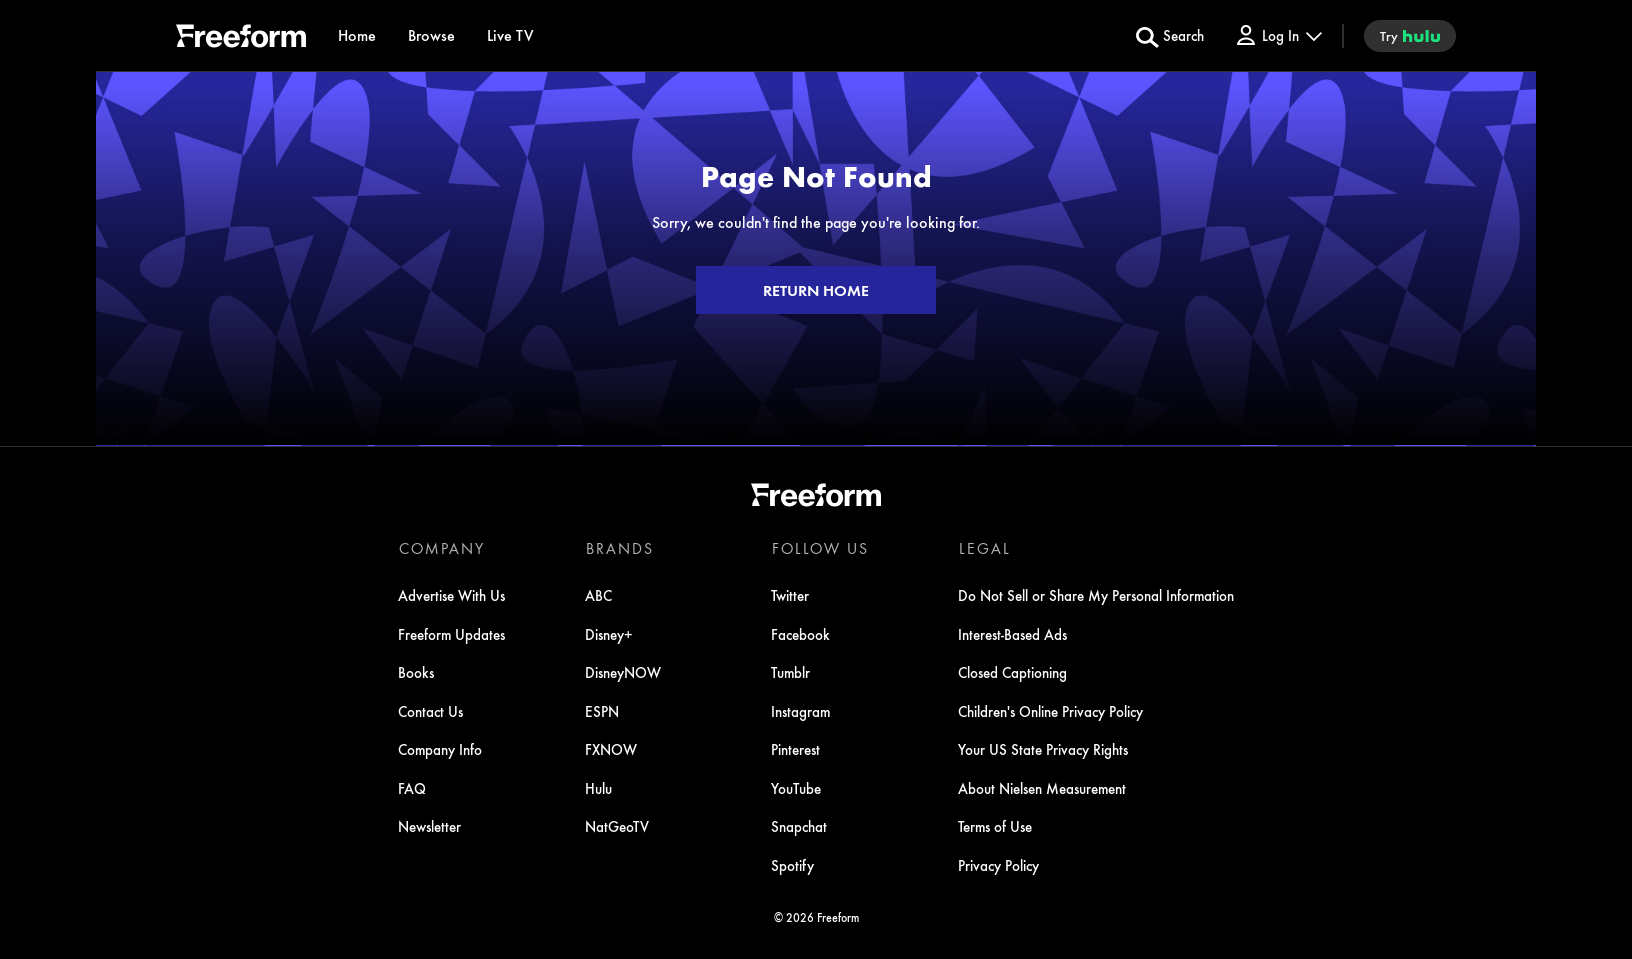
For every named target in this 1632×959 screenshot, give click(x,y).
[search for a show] (1170, 36)
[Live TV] (510, 35)
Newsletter (430, 827)
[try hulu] (1410, 36)
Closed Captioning (1011, 673)
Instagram (800, 712)
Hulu (598, 789)
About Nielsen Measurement (1041, 789)
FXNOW (611, 750)
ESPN (602, 712)
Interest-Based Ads (1011, 635)
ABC (598, 596)
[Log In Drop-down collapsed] (1278, 35)
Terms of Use (994, 827)
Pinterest (795, 750)
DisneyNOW (623, 673)
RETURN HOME (816, 290)
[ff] (241, 39)
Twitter (790, 596)
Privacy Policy (997, 866)
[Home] (357, 35)
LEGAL (983, 548)
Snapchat (799, 827)
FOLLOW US (819, 548)
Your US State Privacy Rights (1042, 750)
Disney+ (609, 635)
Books (417, 673)
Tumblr (790, 673)
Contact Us (431, 712)
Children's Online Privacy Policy (1049, 712)
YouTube (796, 789)
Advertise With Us (452, 596)
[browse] (431, 35)
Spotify (792, 866)
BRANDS (619, 548)
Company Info (441, 750)
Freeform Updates (452, 635)
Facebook (800, 635)
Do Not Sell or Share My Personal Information (1095, 596)
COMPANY (442, 548)
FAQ (413, 789)
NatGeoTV (617, 827)
